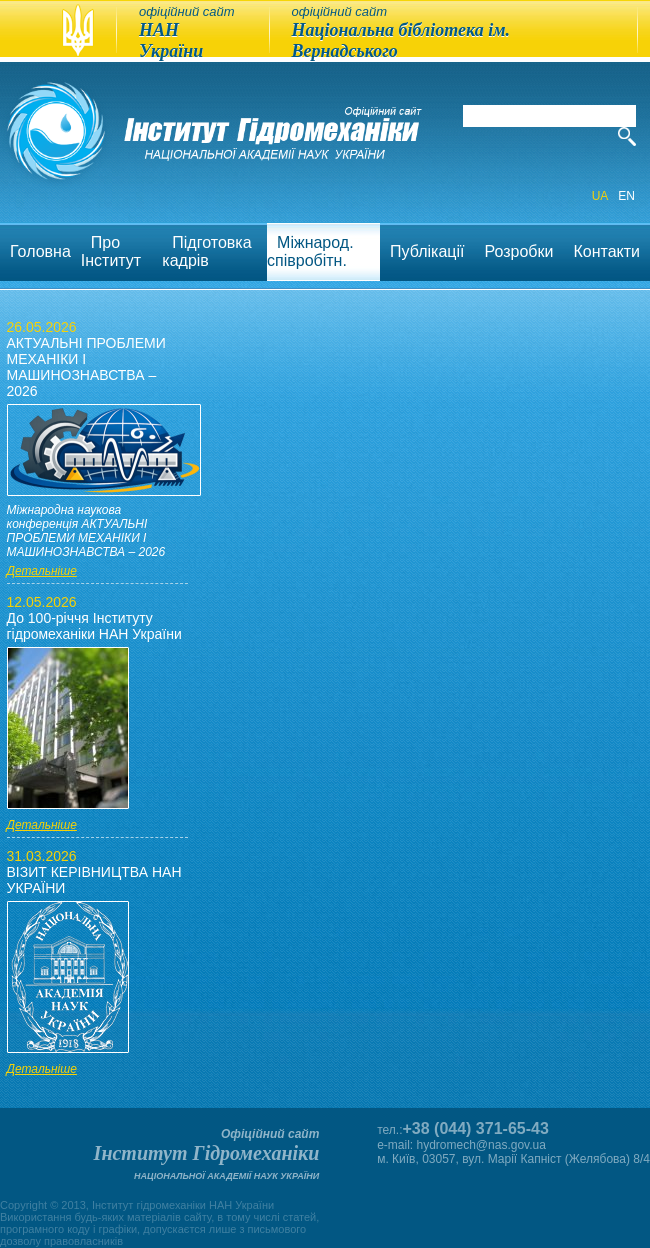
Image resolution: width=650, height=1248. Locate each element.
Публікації (427, 251)
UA (600, 196)
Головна (40, 251)
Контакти (606, 251)
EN (626, 196)
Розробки (519, 251)
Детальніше (42, 571)
